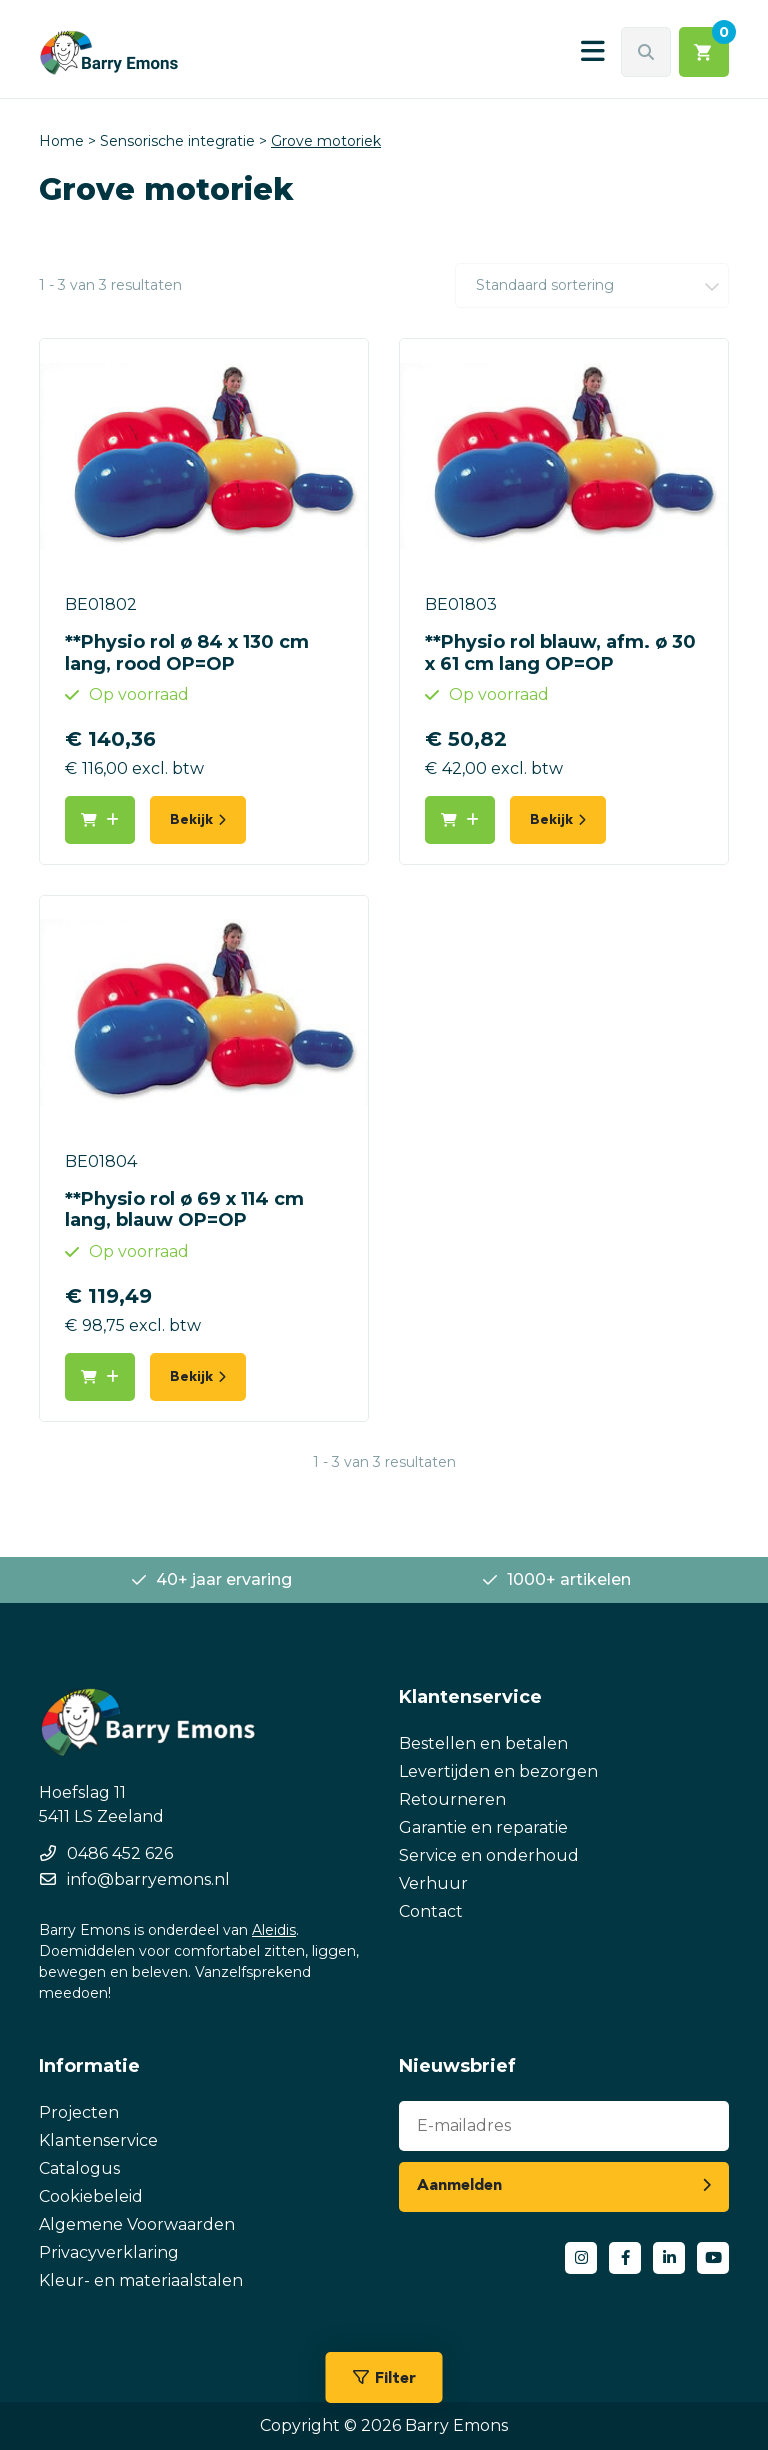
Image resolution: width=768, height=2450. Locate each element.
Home (61, 141)
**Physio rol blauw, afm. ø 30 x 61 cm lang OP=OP (560, 653)
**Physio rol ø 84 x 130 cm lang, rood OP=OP (187, 653)
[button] (100, 820)
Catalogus (79, 2168)
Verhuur (433, 1883)
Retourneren (452, 1799)
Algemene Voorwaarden (137, 2224)
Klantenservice (98, 2140)
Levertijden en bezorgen (498, 1771)
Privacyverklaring (109, 2252)
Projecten (79, 2112)
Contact (431, 1911)
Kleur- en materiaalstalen (141, 2280)
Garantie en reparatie (483, 1827)
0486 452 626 (120, 1853)
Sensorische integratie (177, 141)
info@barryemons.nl (148, 1879)
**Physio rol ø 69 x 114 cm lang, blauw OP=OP (184, 1210)
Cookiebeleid (91, 2196)
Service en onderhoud (489, 1855)
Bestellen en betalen (483, 1743)
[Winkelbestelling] (592, 285)
